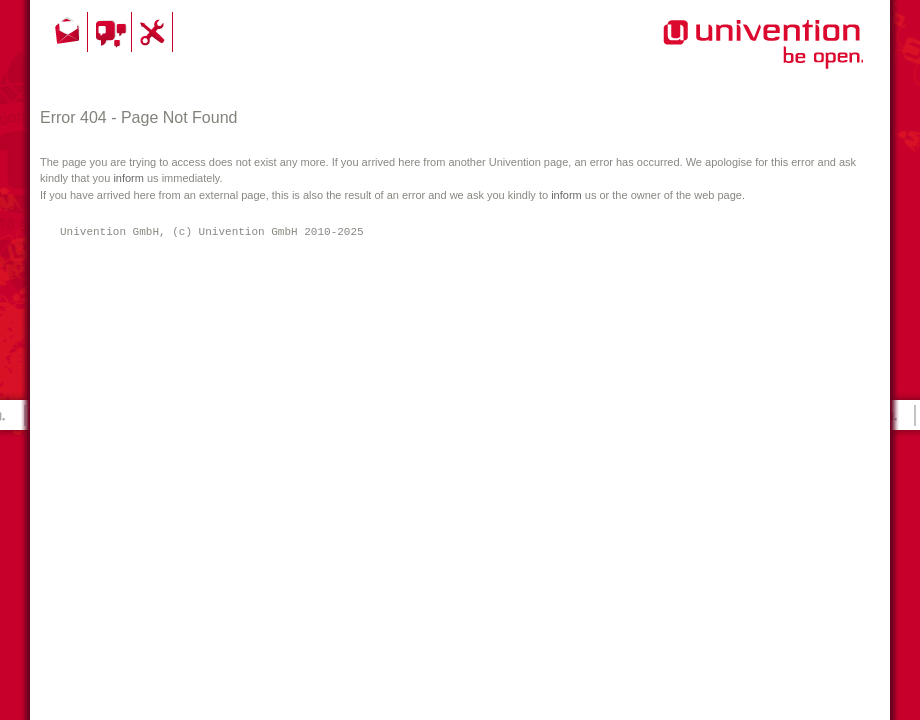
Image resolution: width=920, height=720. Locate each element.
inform (128, 178)
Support (155, 32)
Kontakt (69, 32)
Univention (723, 55)
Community (112, 32)
